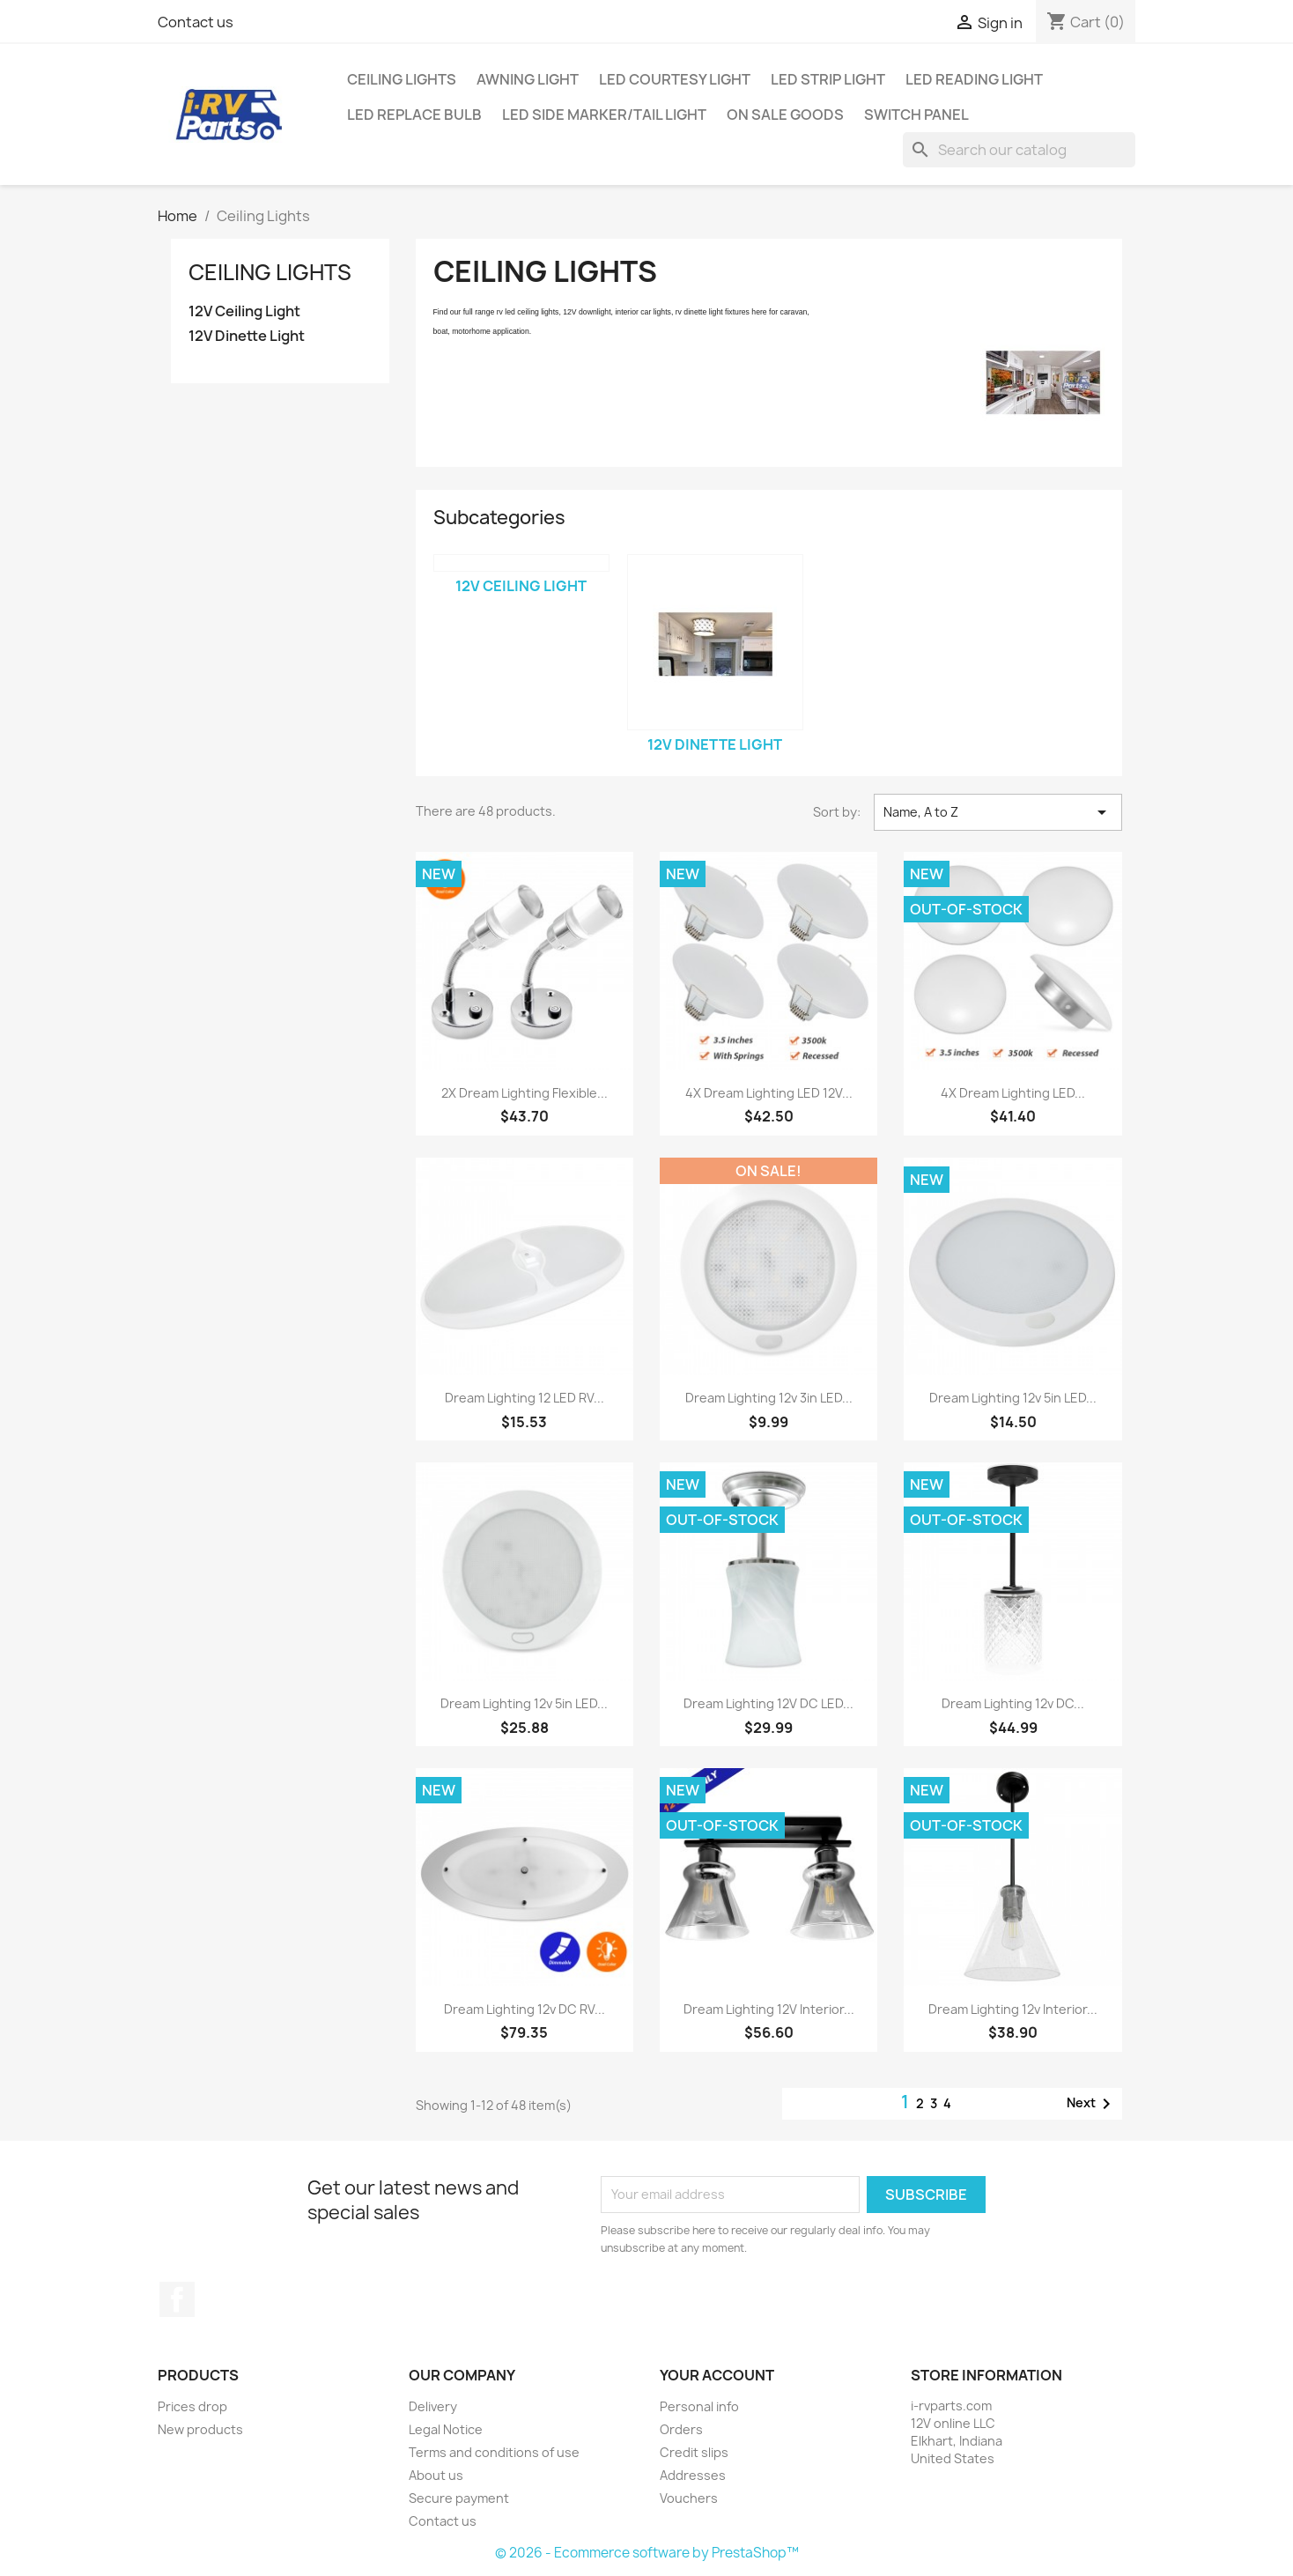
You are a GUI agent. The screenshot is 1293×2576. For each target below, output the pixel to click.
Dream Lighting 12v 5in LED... (1013, 1397)
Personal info (699, 2406)
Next (1092, 2103)
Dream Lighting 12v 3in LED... (769, 1397)
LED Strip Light (828, 79)
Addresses (693, 2475)
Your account (717, 2375)
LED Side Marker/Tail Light (604, 114)
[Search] (1019, 149)
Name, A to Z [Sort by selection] (997, 812)
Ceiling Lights (401, 79)
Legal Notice (446, 2429)
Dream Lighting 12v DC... (1013, 1703)
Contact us (195, 22)
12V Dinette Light (246, 336)
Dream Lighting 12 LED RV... (524, 1397)
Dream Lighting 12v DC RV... (524, 2009)
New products (200, 2429)
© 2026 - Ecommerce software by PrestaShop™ (647, 2552)
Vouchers (689, 2498)
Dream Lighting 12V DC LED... (768, 1703)
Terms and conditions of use (494, 2452)
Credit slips (694, 2452)
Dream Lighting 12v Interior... (1012, 2009)
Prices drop (192, 2406)
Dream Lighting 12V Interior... (768, 2009)
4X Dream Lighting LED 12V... (769, 1092)
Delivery (433, 2406)
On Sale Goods (785, 114)
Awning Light (528, 79)
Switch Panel (916, 114)
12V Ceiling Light (244, 311)
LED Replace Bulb (414, 114)
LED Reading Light (974, 79)
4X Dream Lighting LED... (1013, 1092)
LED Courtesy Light (674, 79)
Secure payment (459, 2498)
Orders (681, 2429)
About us (436, 2475)
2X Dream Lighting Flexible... (524, 1092)
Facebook (177, 2299)
